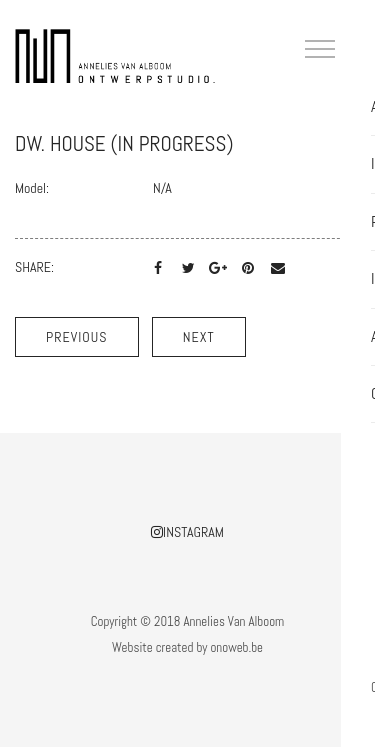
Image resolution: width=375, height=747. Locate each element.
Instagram (187, 532)
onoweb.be (236, 647)
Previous (77, 337)
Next (199, 337)
